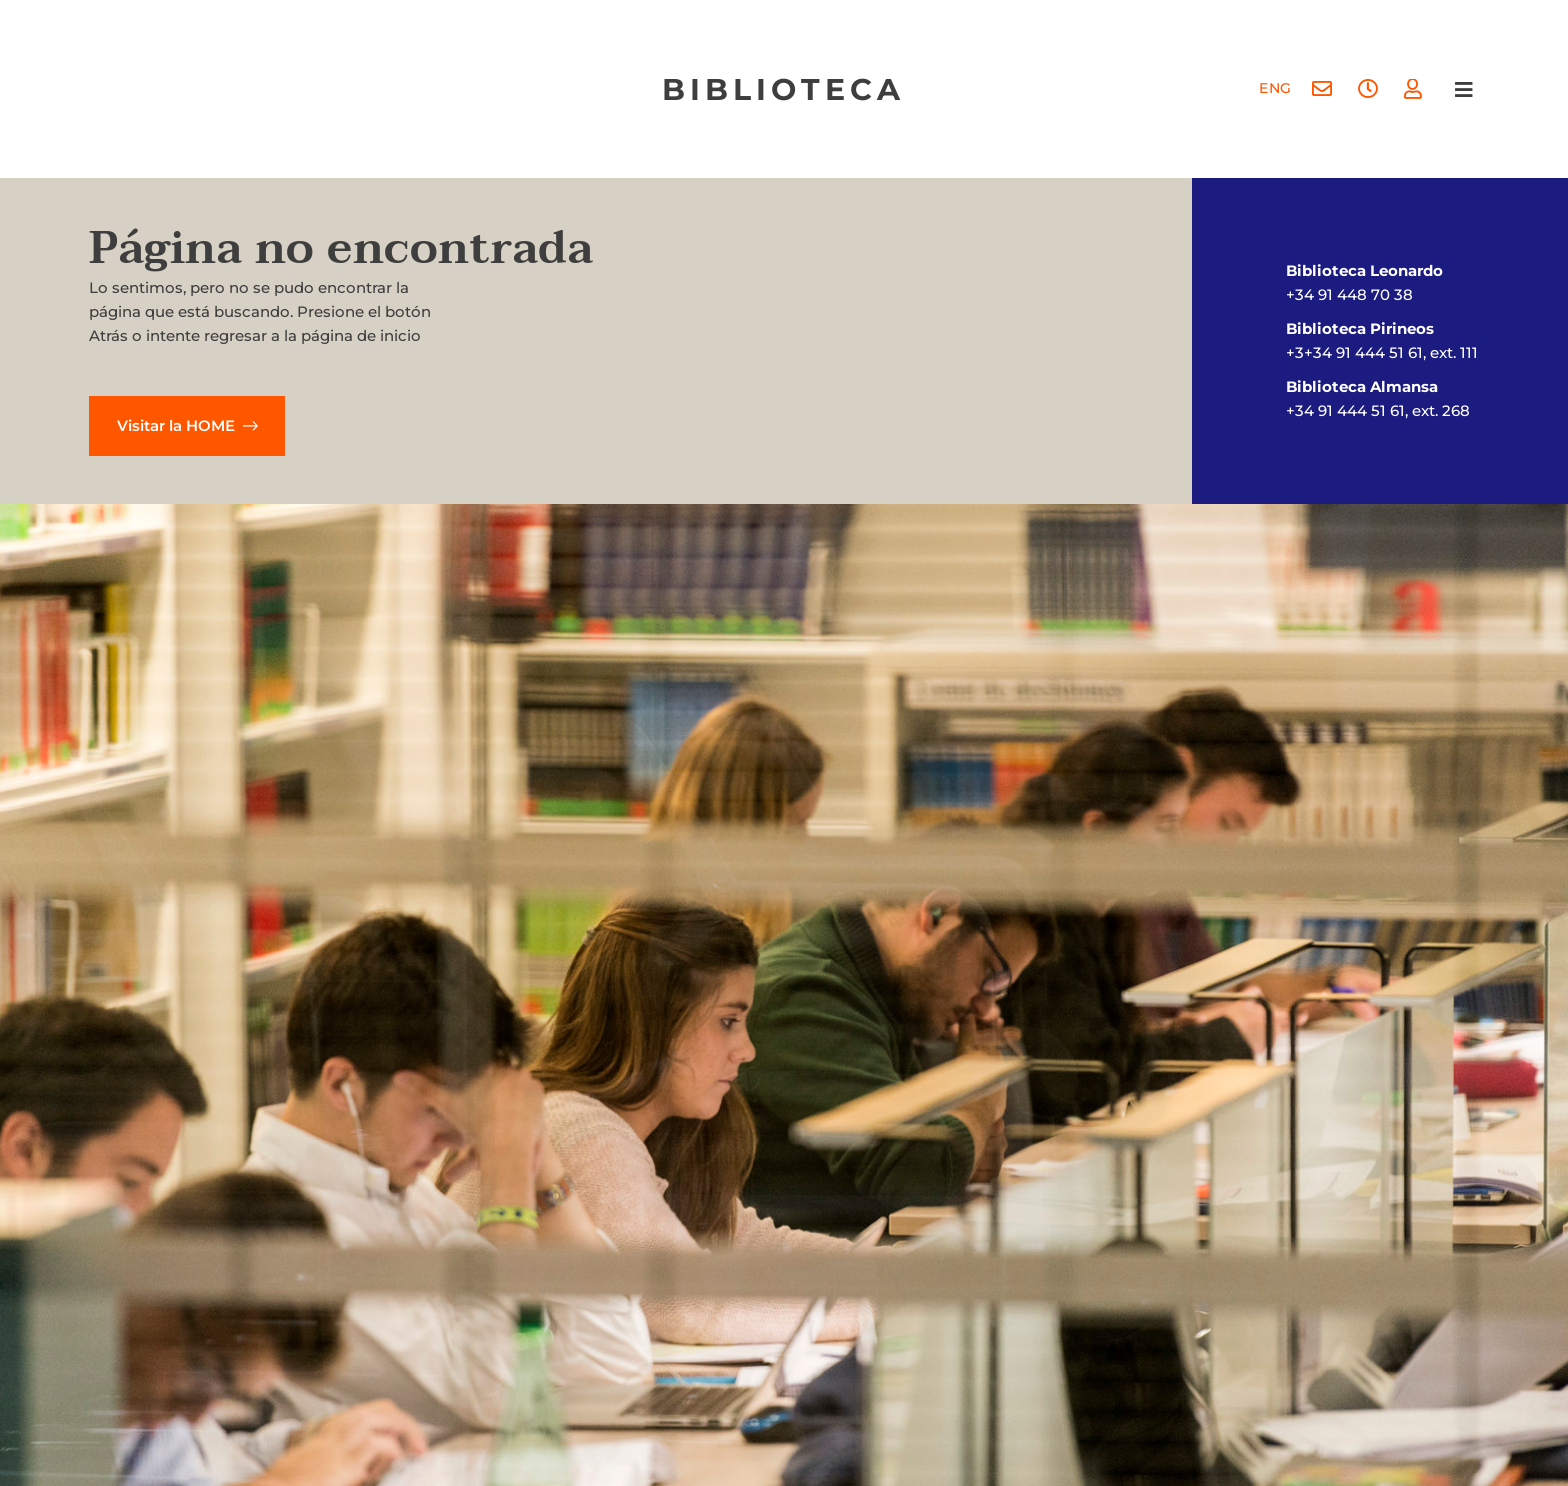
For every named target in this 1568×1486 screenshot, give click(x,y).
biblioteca (783, 89)
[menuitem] (1274, 89)
